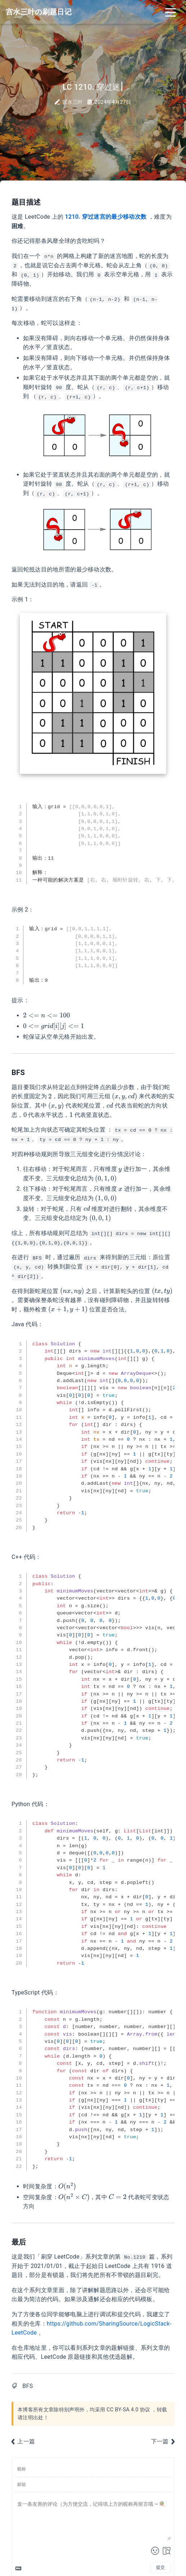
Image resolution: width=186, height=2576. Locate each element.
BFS (27, 2386)
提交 (160, 2567)
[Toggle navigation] (170, 12)
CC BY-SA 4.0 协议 (128, 2410)
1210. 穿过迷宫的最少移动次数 (106, 216)
